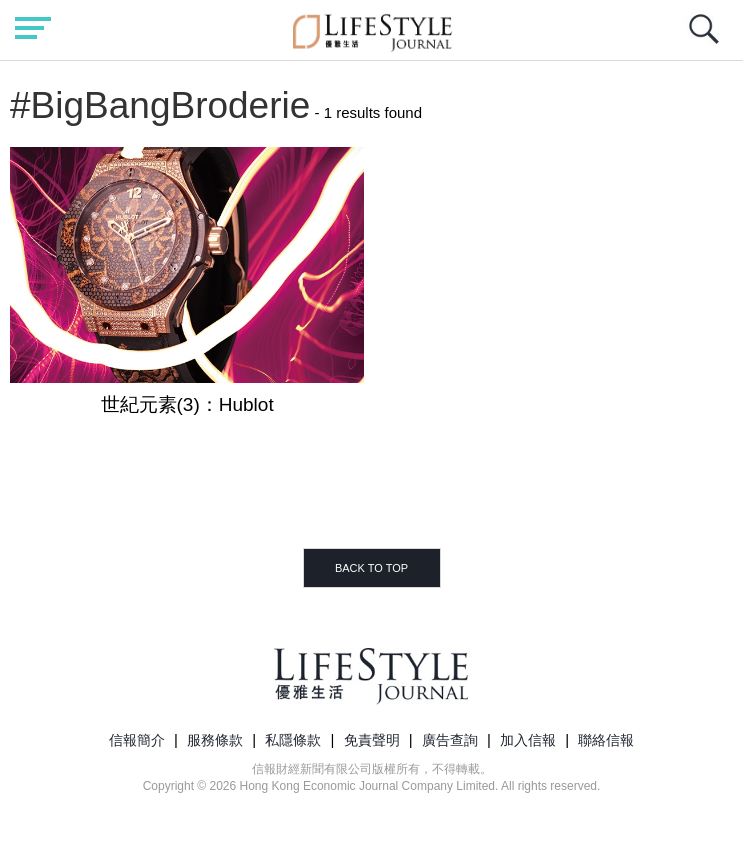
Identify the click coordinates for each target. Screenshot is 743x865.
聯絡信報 (606, 740)
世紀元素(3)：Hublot (187, 404)
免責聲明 (372, 740)
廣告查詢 (450, 740)
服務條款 (215, 740)
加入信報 (528, 740)
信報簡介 (137, 740)
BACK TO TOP (371, 568)
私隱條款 (293, 740)
